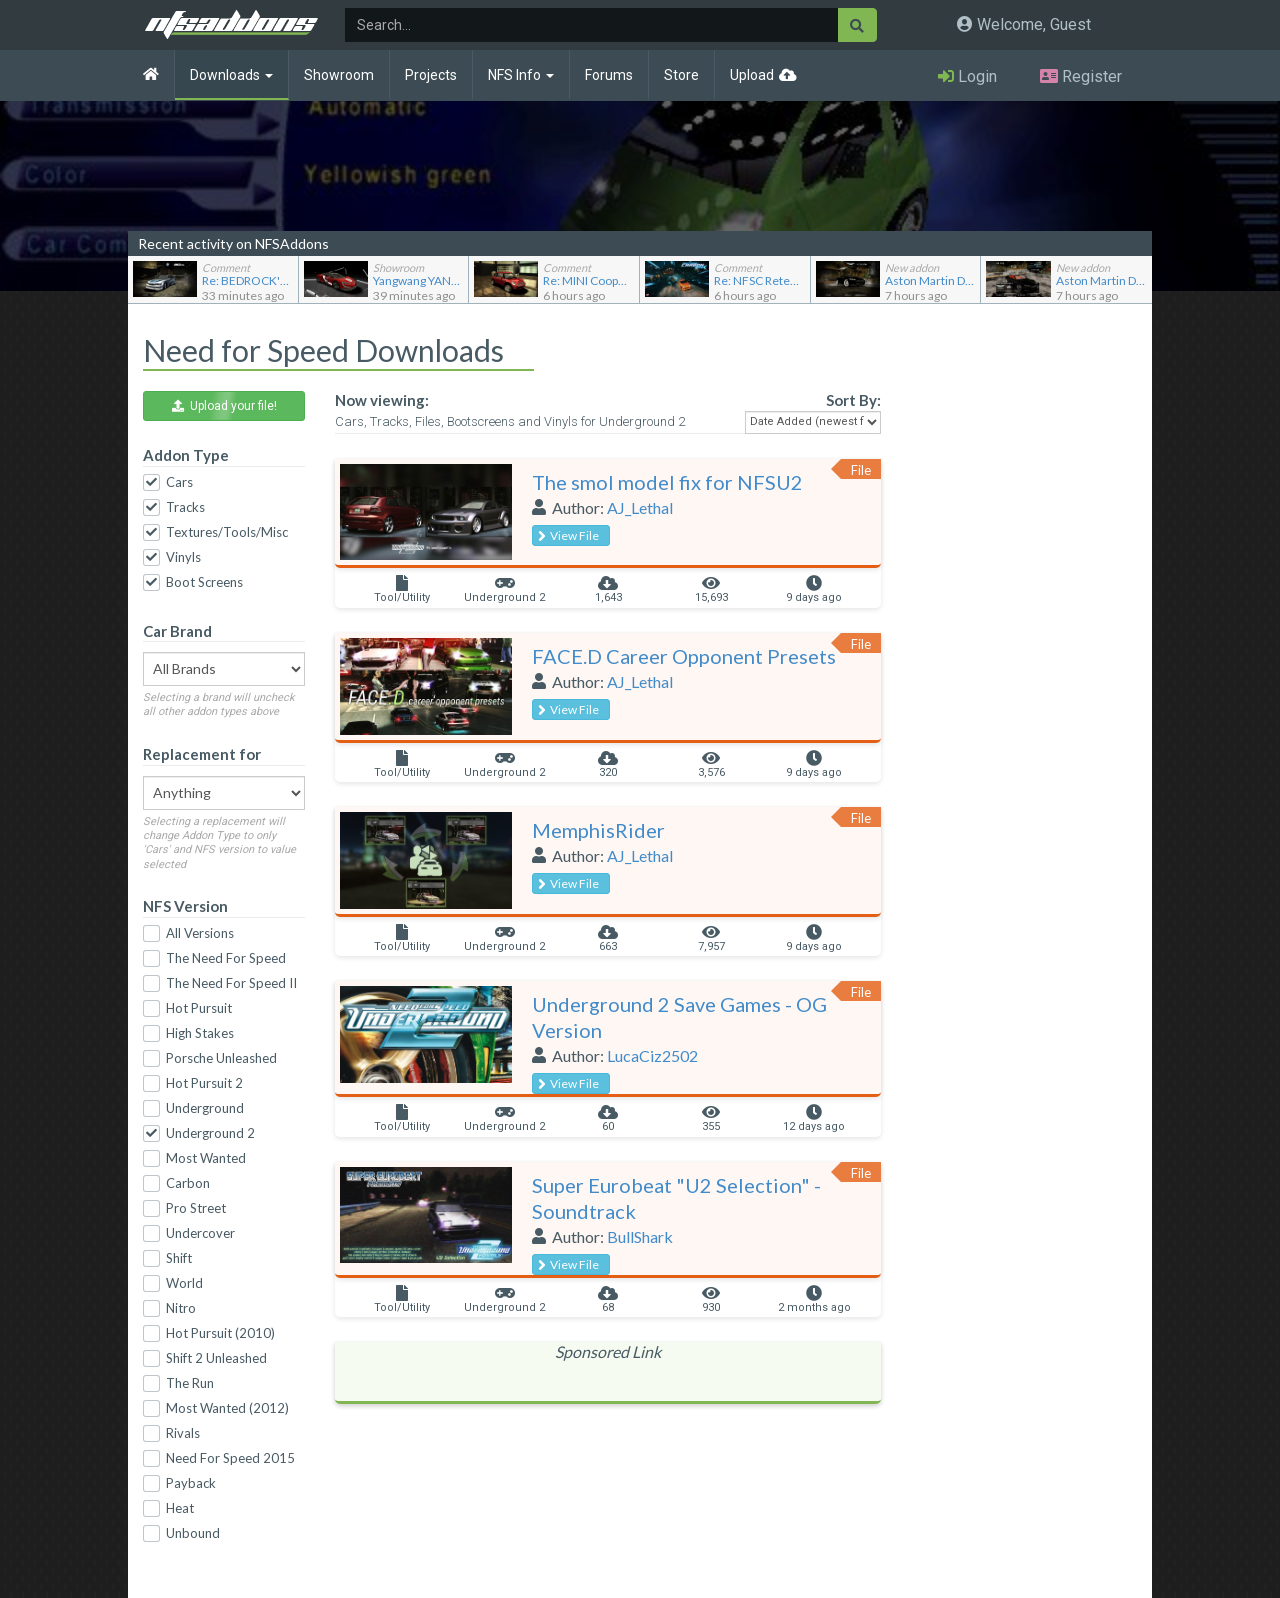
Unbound (193, 1533)
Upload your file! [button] (224, 406)
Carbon (188, 1183)
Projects (431, 75)
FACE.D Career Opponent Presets (684, 656)
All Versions (200, 933)
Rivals (183, 1433)
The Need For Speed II (231, 983)
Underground (205, 1108)
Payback (191, 1483)
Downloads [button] (231, 75)
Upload (752, 75)
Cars (179, 482)
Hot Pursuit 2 (204, 1083)
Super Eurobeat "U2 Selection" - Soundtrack (676, 1198)
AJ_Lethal (640, 507)
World (184, 1283)
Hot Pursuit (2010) (220, 1333)
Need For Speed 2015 (230, 1458)
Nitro (181, 1308)
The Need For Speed (226, 958)
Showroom (339, 75)
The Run (190, 1383)
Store (681, 75)
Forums (609, 75)
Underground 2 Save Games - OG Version (679, 1017)
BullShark (640, 1236)
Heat (180, 1508)
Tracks (185, 507)
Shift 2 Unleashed (216, 1358)
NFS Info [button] (521, 75)
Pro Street (196, 1208)
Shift (179, 1258)
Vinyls (183, 557)
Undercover (200, 1233)
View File (568, 536)
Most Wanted (206, 1158)
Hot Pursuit (199, 1008)
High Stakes (200, 1033)
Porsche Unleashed (221, 1058)
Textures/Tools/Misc (227, 532)
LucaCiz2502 (652, 1055)
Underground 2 (210, 1133)
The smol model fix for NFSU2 (667, 482)
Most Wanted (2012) (227, 1408)
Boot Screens (204, 582)
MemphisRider (598, 830)
